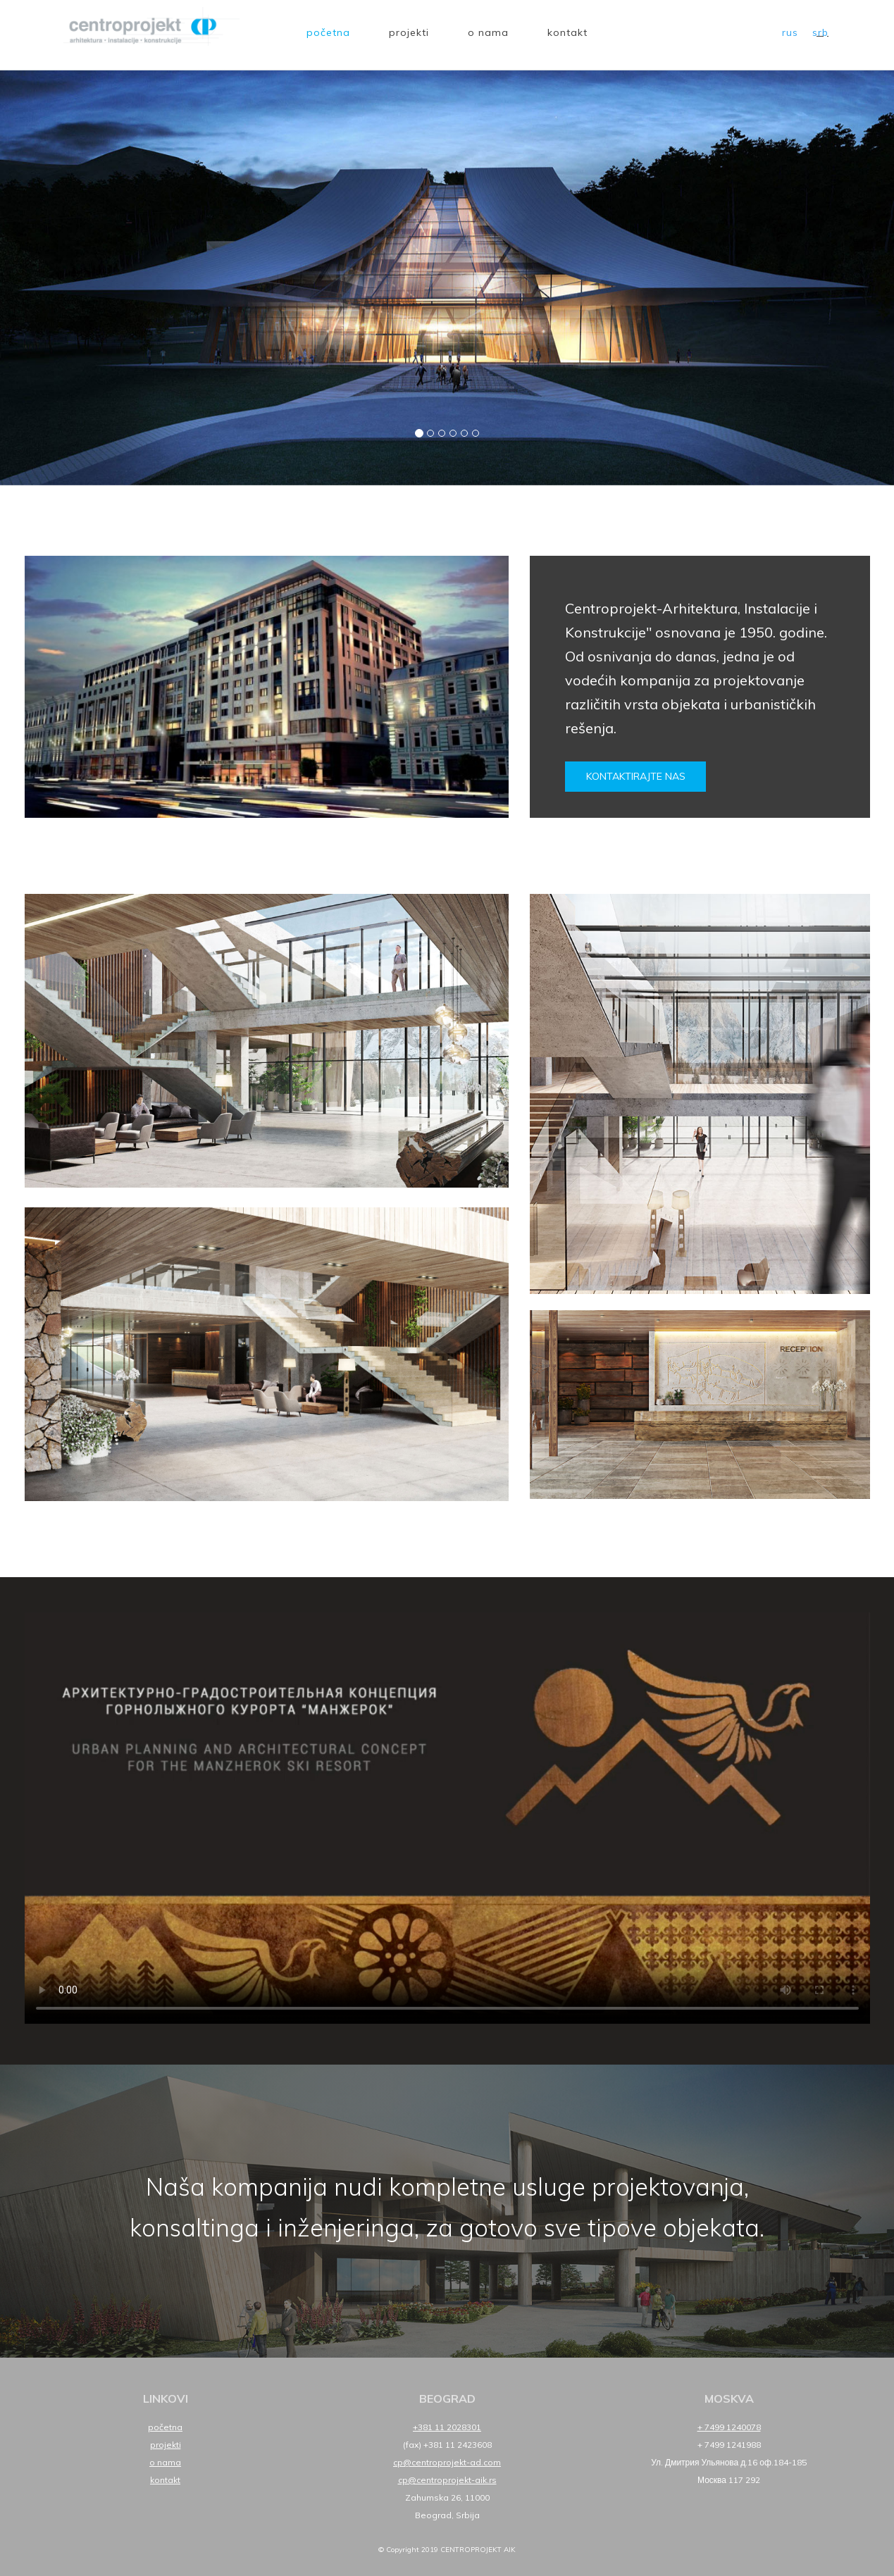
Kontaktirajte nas (635, 776)
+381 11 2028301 (447, 2427)
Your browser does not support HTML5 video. (447, 1818)
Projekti (409, 32)
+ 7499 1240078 (729, 2427)
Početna (328, 32)
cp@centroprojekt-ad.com (447, 2462)
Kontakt (567, 32)
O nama (488, 32)
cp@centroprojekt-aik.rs (447, 2480)
